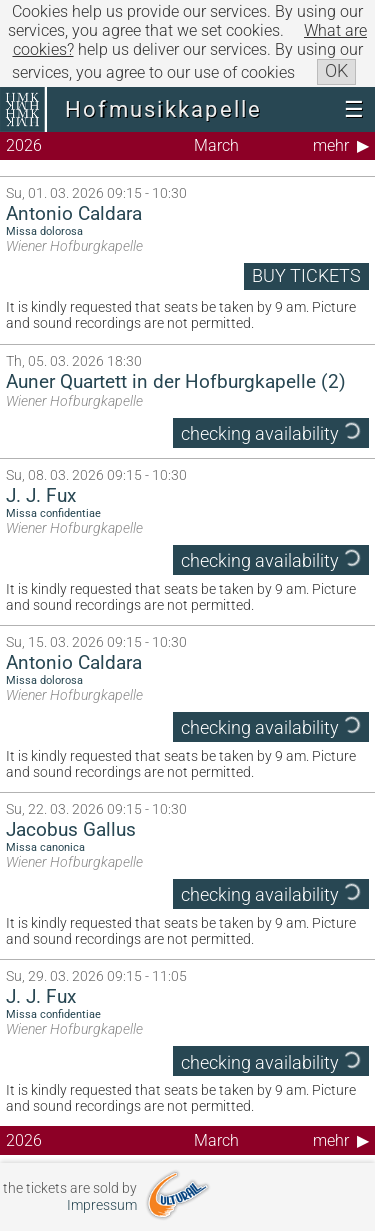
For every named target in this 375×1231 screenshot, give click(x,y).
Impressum (102, 1205)
